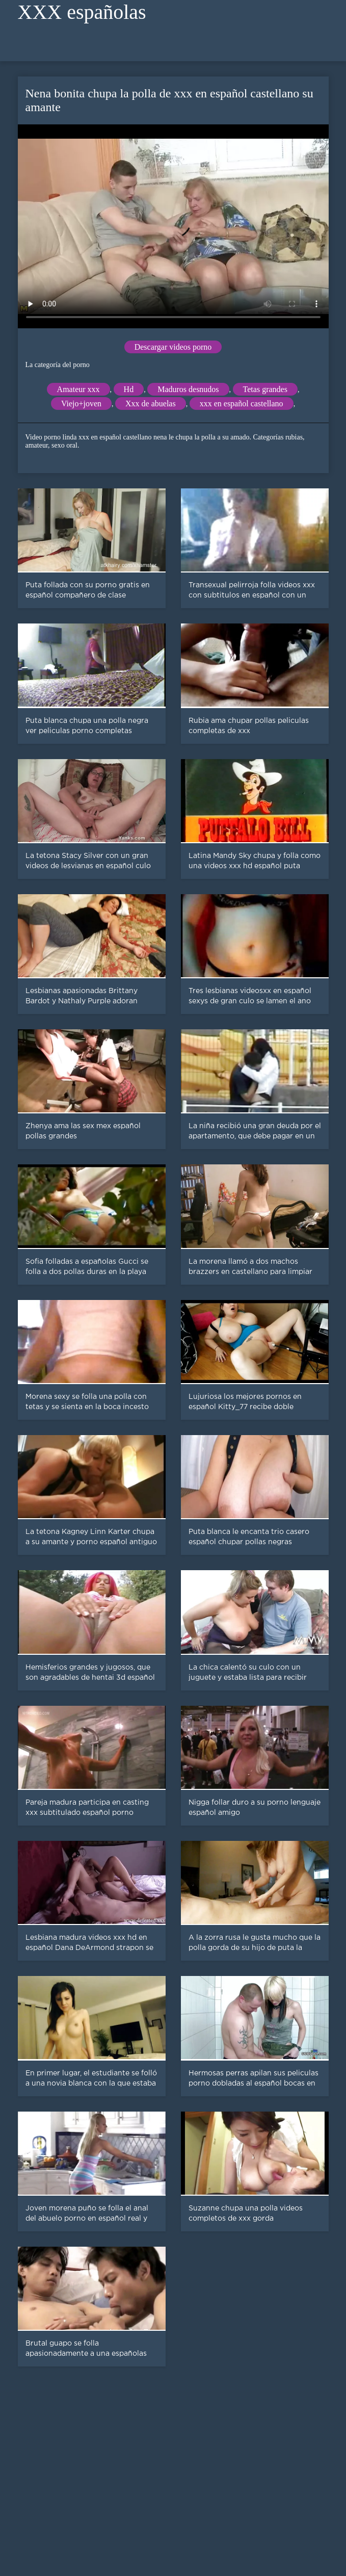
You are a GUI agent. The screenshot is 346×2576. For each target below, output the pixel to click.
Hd (129, 389)
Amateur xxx (78, 389)
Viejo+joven (81, 403)
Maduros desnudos (188, 389)
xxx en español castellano (241, 403)
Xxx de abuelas (150, 403)
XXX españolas (82, 12)
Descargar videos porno (173, 347)
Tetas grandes (265, 389)
